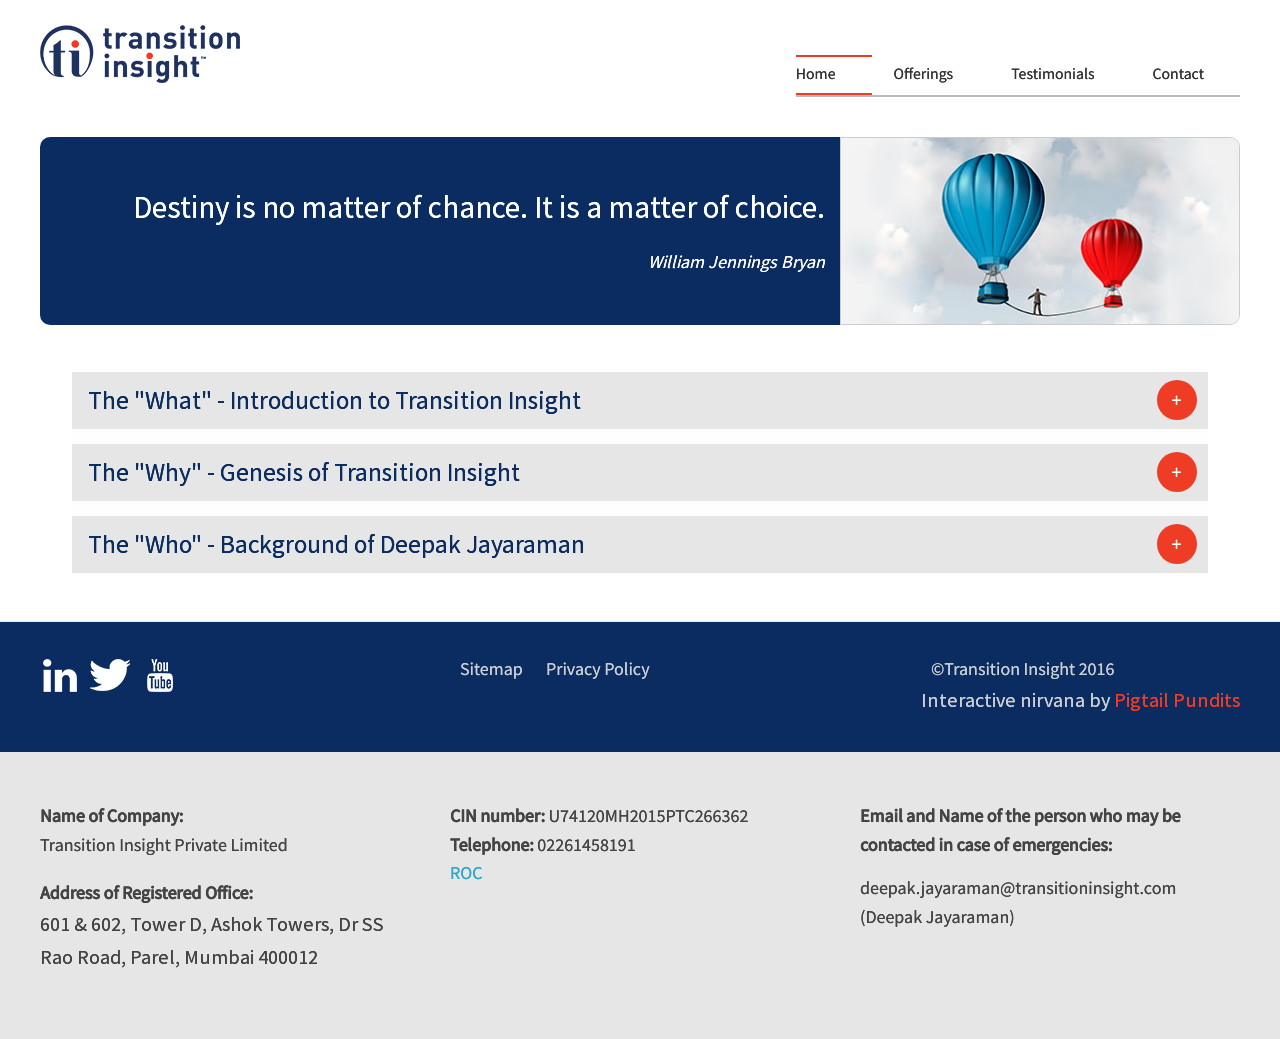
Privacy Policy (598, 668)
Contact (1178, 74)
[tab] (640, 400)
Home (816, 74)
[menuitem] (839, 75)
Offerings (924, 74)
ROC (466, 872)
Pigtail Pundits (1177, 700)
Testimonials (1052, 74)
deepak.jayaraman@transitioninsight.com (1018, 887)
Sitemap (491, 668)
